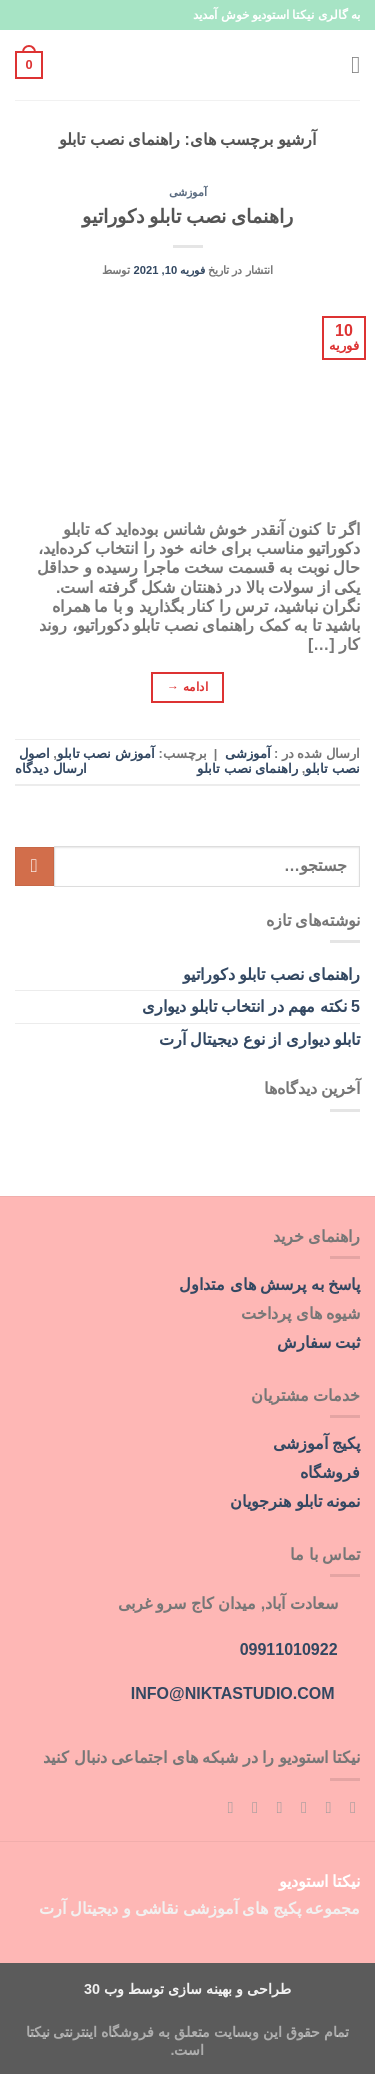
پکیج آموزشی (316, 1443)
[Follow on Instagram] (323, 1807)
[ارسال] (34, 866)
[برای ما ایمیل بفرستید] (274, 1807)
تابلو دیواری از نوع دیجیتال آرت (259, 1039)
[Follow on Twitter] (299, 1807)
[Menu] (348, 64)
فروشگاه (330, 1472)
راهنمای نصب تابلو (247, 768)
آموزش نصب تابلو (106, 753)
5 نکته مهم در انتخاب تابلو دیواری (251, 1006)
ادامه (187, 687)
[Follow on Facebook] (348, 1807)
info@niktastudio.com (233, 1693)
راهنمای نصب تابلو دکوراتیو (188, 216)
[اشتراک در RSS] (225, 1807)
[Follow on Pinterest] (250, 1807)
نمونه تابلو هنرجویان (295, 1501)
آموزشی (188, 192)
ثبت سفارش (318, 1342)
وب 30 (104, 1989)
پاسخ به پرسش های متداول (269, 1284)
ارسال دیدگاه (51, 768)
